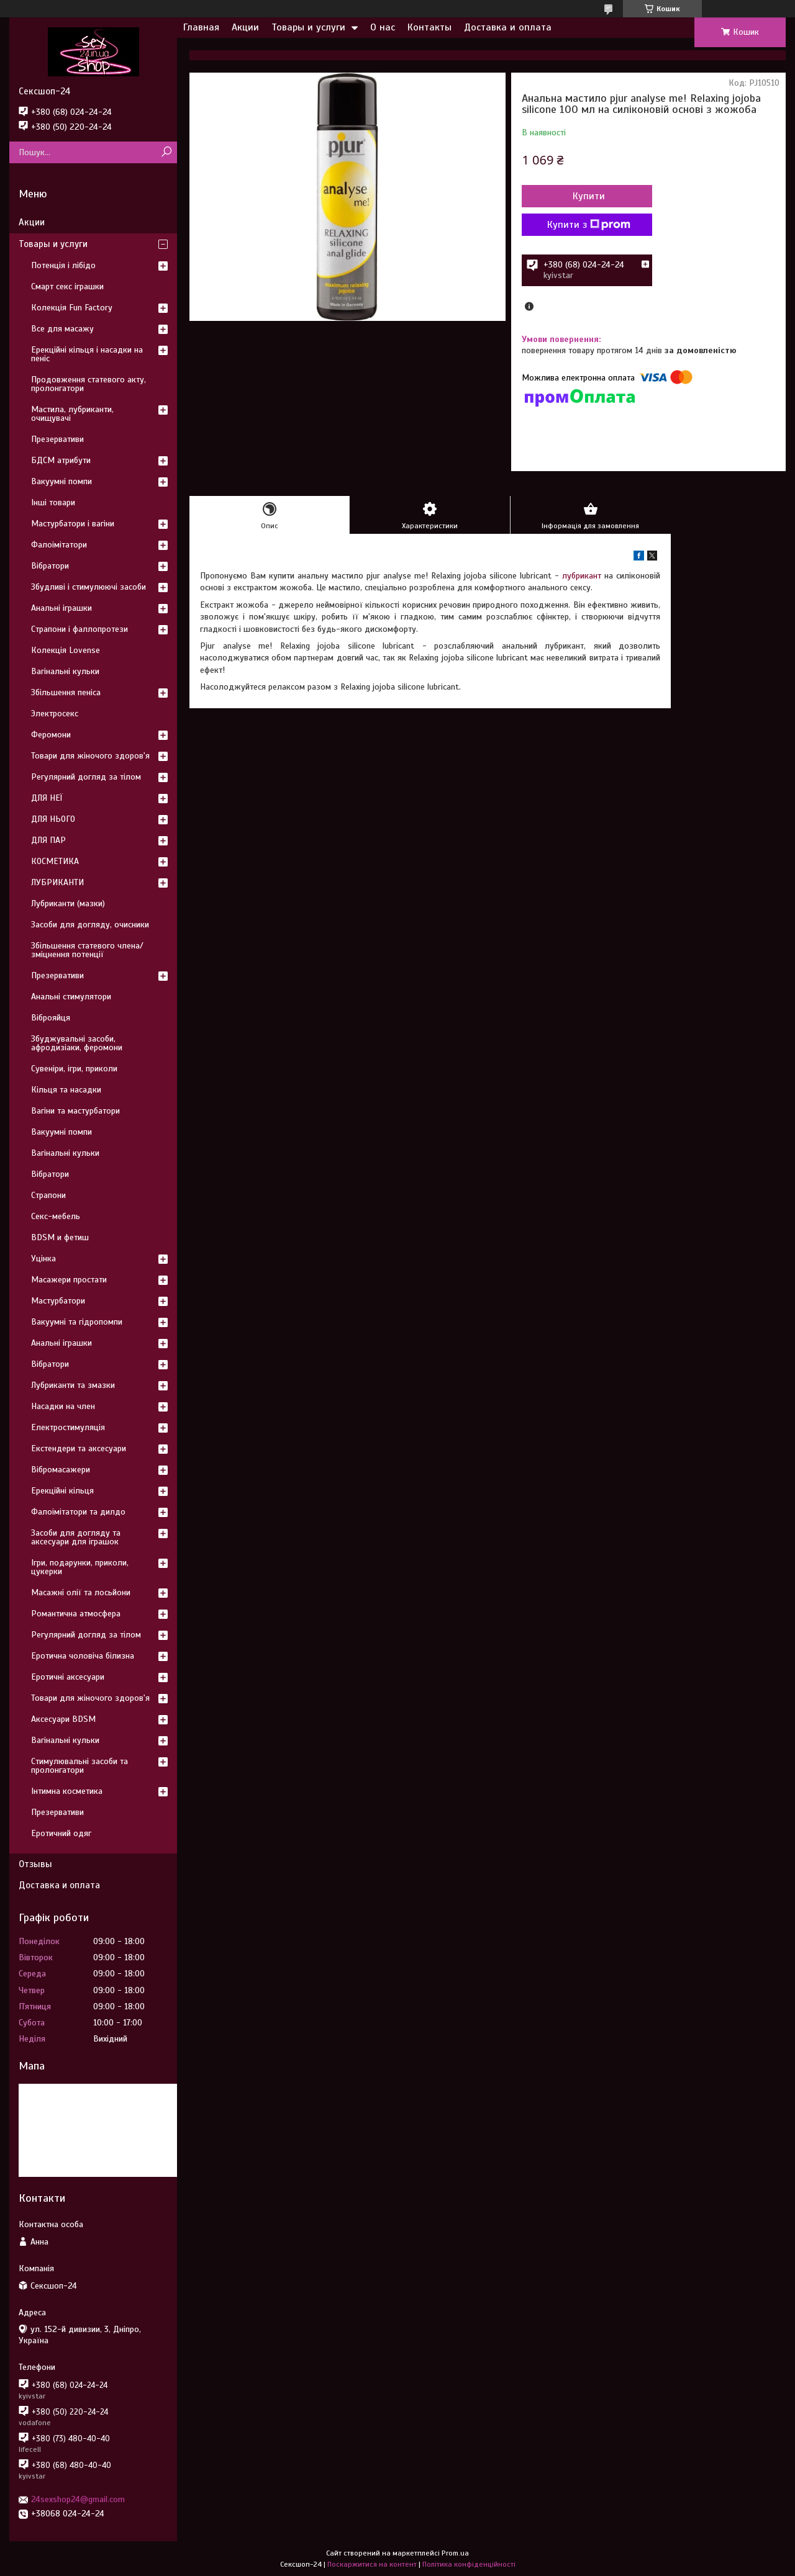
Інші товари (53, 502)
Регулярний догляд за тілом (86, 777)
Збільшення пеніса (66, 692)
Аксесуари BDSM (63, 1719)
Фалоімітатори (59, 544)
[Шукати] (166, 152)
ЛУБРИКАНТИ (57, 882)
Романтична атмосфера (75, 1613)
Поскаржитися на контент (372, 2564)
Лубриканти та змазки (73, 1385)
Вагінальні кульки (65, 671)
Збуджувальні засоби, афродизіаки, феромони (76, 1043)
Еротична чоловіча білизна (82, 1656)
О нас (382, 27)
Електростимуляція (68, 1427)
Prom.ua (455, 2553)
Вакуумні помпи (61, 481)
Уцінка (43, 1258)
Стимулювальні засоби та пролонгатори (79, 1765)
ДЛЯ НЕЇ (47, 798)
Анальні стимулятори (71, 996)
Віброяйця (50, 1017)
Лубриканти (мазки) (68, 903)
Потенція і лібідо (63, 265)
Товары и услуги (308, 27)
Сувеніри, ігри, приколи (74, 1068)
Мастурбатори (58, 1300)
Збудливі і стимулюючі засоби (88, 587)
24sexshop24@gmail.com (78, 2499)
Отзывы (35, 1864)
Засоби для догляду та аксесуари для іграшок (75, 1537)
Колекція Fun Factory (71, 307)
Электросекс (54, 713)
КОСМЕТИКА (55, 861)
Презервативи (57, 439)
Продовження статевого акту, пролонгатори (88, 384)
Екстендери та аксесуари (78, 1448)
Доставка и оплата (508, 27)
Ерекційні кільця (62, 1490)
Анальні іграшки (61, 608)
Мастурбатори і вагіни (72, 523)
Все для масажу (62, 328)
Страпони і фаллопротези (79, 629)
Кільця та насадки (66, 1089)
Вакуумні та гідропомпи (76, 1322)
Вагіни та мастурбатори (75, 1111)
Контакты (429, 27)
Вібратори (50, 566)
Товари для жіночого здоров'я (90, 755)
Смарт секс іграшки (67, 286)
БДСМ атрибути (61, 460)
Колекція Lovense (65, 650)
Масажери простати (69, 1279)
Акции (245, 27)
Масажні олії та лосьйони (80, 1592)
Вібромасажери (60, 1469)
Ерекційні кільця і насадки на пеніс (87, 354)
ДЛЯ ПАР (48, 840)
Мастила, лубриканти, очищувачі (72, 413)
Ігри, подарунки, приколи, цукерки (80, 1567)
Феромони (51, 734)
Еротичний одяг (61, 1833)
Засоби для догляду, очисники (90, 924)
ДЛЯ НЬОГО (53, 819)
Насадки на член (63, 1406)
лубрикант (581, 575)
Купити (589, 196)
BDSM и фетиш (60, 1237)
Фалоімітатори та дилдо (78, 1511)
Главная (201, 27)
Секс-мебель (55, 1216)
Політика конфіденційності (469, 2564)
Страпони (48, 1195)
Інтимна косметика (66, 1791)
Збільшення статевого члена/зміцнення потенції (87, 950)
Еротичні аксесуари (67, 1677)
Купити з (588, 224)
